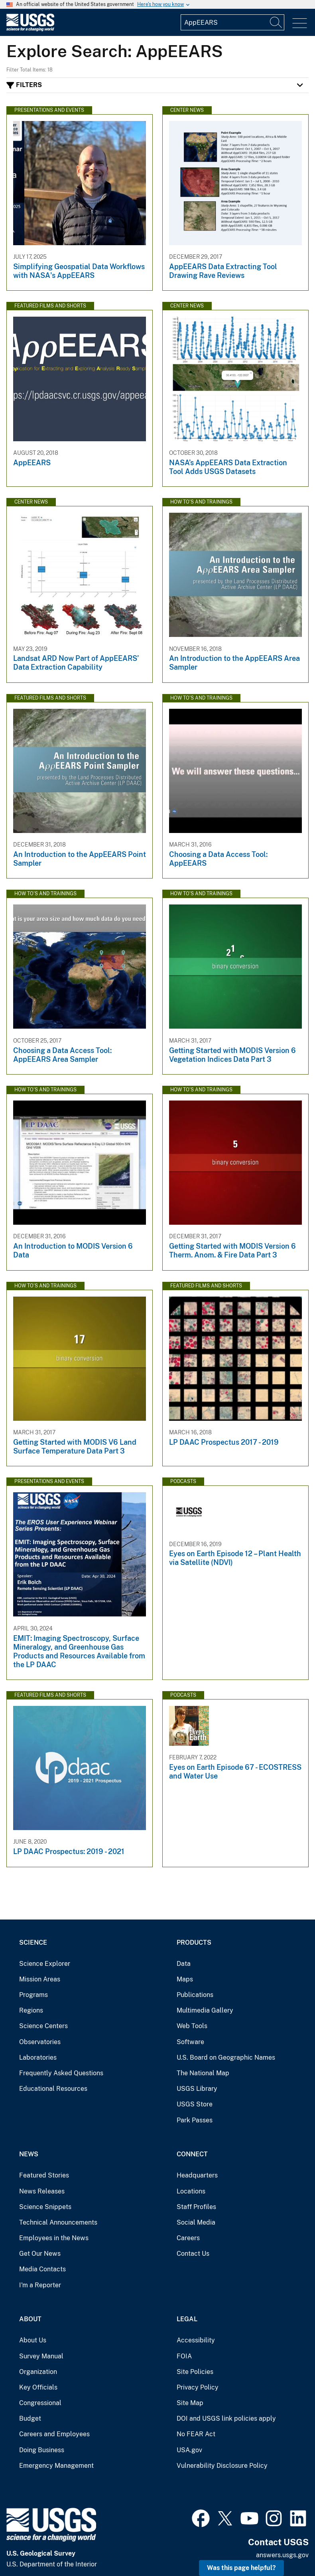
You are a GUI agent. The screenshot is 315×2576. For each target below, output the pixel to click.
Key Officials (38, 2387)
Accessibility (196, 2340)
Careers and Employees (54, 2434)
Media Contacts (42, 2269)
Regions (31, 2010)
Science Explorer (44, 1963)
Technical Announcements (58, 2222)
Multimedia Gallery (205, 2010)
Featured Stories (44, 2175)
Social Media (196, 2222)
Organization (38, 2372)
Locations (191, 2191)
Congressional (40, 2403)
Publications (195, 1995)
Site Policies (195, 2372)
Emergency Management (56, 2465)
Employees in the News (54, 2238)
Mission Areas (39, 1979)
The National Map (203, 2073)
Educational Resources (53, 2088)
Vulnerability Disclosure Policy (222, 2465)
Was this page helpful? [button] (241, 2568)
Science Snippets (45, 2207)
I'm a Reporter (40, 2285)
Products (194, 1942)
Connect (192, 2154)
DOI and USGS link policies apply (226, 2418)
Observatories (40, 2042)
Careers (188, 2238)
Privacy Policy (198, 2387)
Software (190, 2042)
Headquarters (197, 2175)
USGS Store (195, 2104)
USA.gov (189, 2450)
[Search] (276, 22)
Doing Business (41, 2450)
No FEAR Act (196, 2434)
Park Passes (195, 2120)
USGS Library (197, 2088)
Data (184, 1963)
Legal (187, 2319)
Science (33, 1942)
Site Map (190, 2403)
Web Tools (192, 2026)
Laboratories (38, 2057)
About (30, 2319)
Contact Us (193, 2253)
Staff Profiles (196, 2207)
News (28, 2154)
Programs (33, 1995)
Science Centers (43, 2026)
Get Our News (40, 2253)
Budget (30, 2418)
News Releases (42, 2191)
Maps (185, 1979)
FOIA (184, 2356)
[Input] (232, 22)
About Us (32, 2340)
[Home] (30, 29)
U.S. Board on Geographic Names (226, 2057)
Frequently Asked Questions (61, 2073)
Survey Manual (41, 2356)
